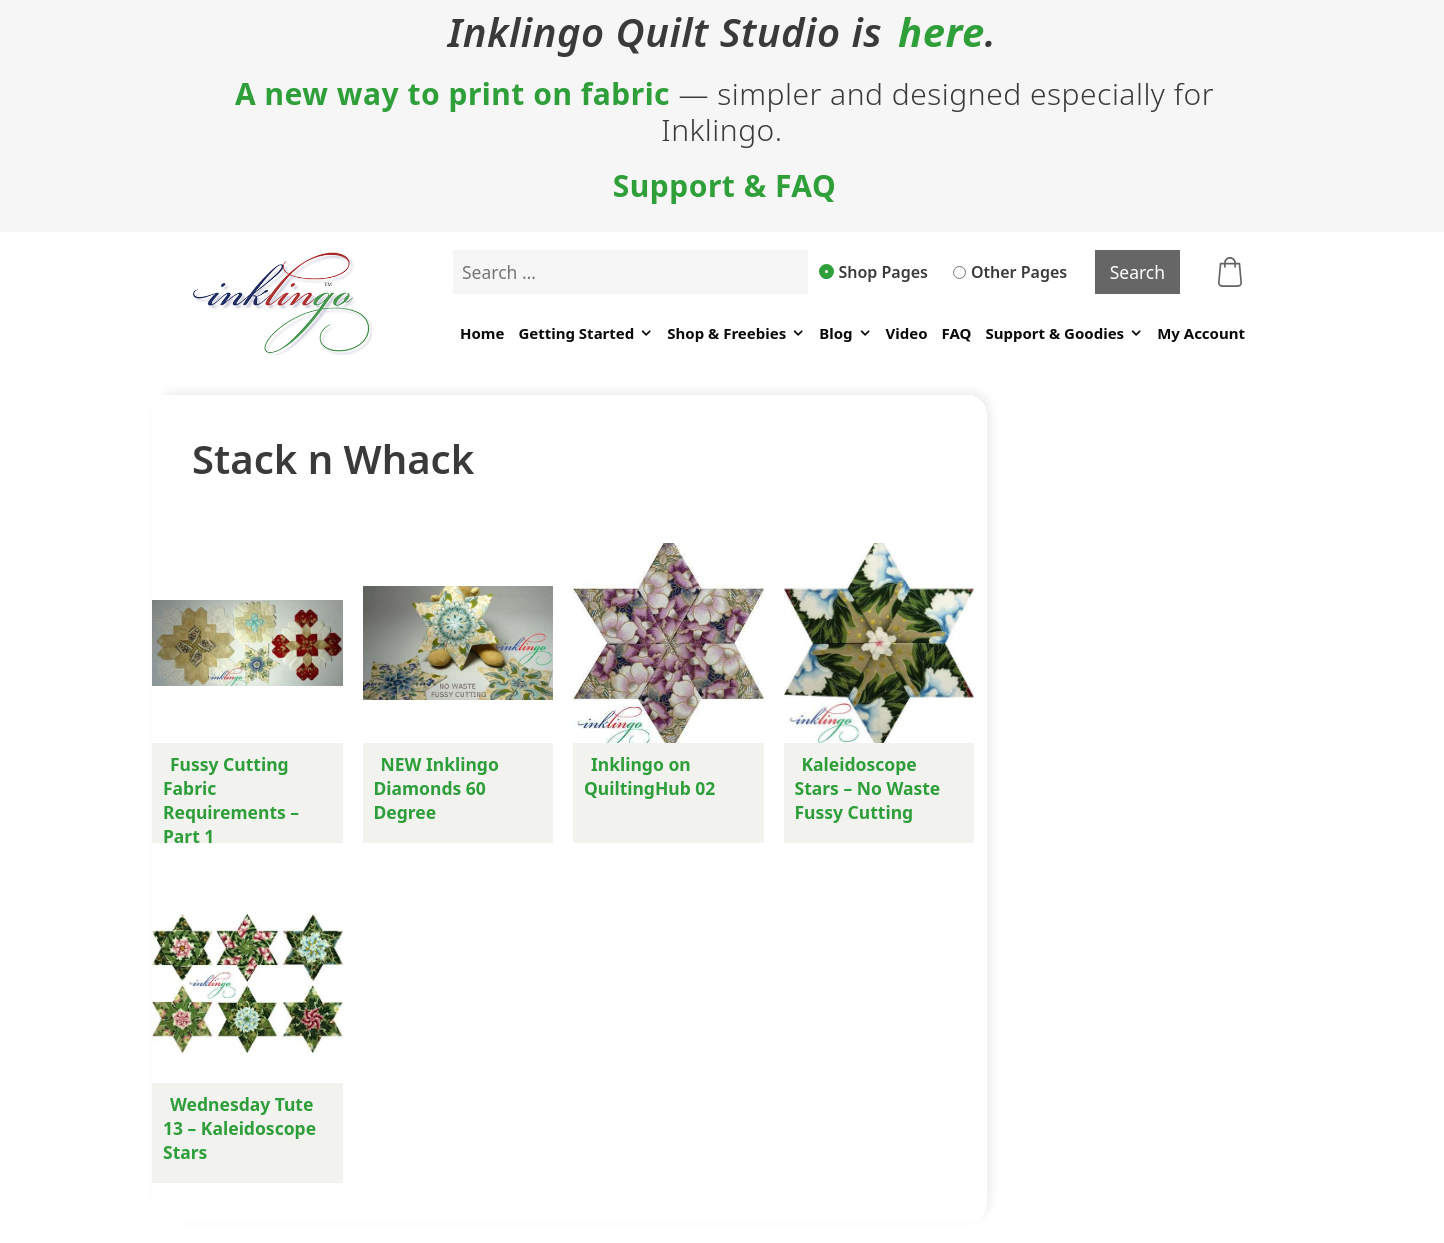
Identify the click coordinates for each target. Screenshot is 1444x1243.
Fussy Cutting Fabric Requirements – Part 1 (231, 800)
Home (482, 333)
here (941, 32)
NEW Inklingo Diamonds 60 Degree (436, 788)
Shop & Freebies (736, 333)
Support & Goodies (1064, 333)
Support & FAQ (725, 186)
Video (907, 333)
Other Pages (1010, 272)
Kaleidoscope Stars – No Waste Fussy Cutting (868, 788)
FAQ (957, 333)
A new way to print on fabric (452, 94)
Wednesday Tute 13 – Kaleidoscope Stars (239, 1128)
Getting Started (585, 333)
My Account (1201, 333)
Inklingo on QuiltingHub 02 (649, 776)
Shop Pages (874, 272)
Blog (845, 333)
